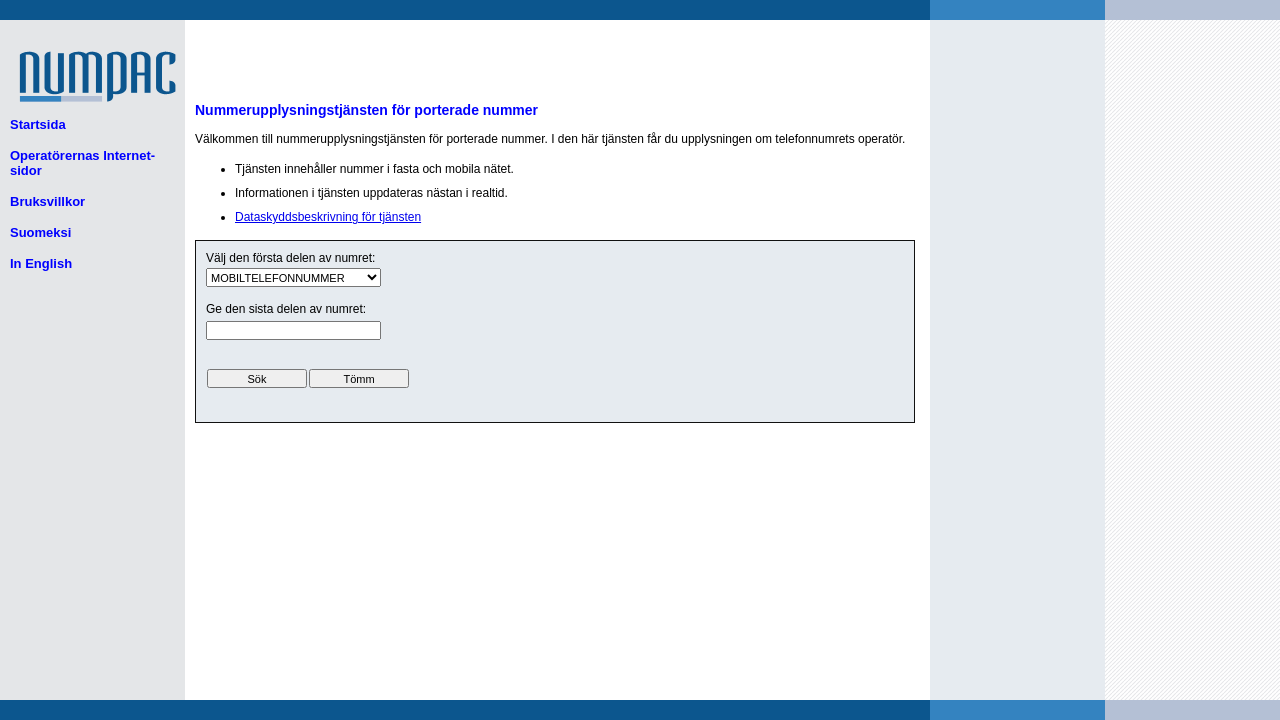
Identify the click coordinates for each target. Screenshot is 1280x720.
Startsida (38, 124)
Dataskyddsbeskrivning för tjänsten (328, 217)
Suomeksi (40, 232)
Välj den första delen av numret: (290, 258)
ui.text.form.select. (293, 277)
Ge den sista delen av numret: (286, 309)
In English (41, 263)
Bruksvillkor (47, 201)
